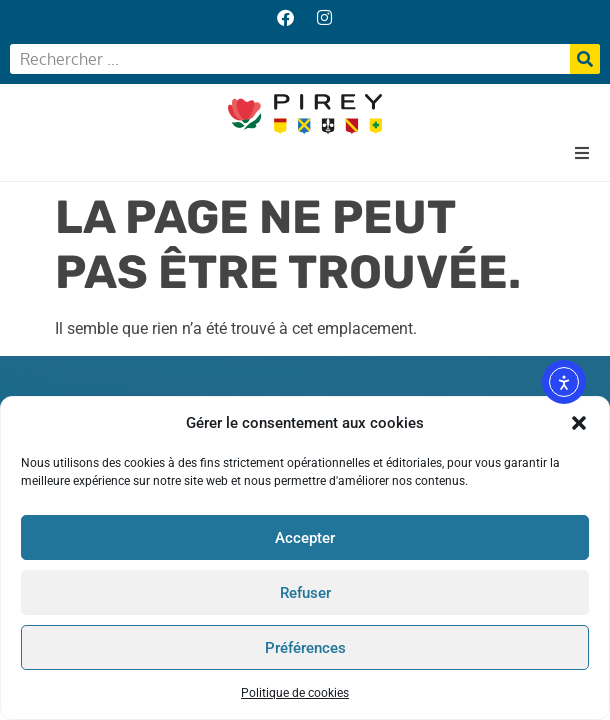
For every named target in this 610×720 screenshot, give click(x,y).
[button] (579, 423)
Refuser (305, 593)
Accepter (305, 538)
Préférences (305, 648)
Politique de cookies (295, 693)
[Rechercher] (585, 59)
